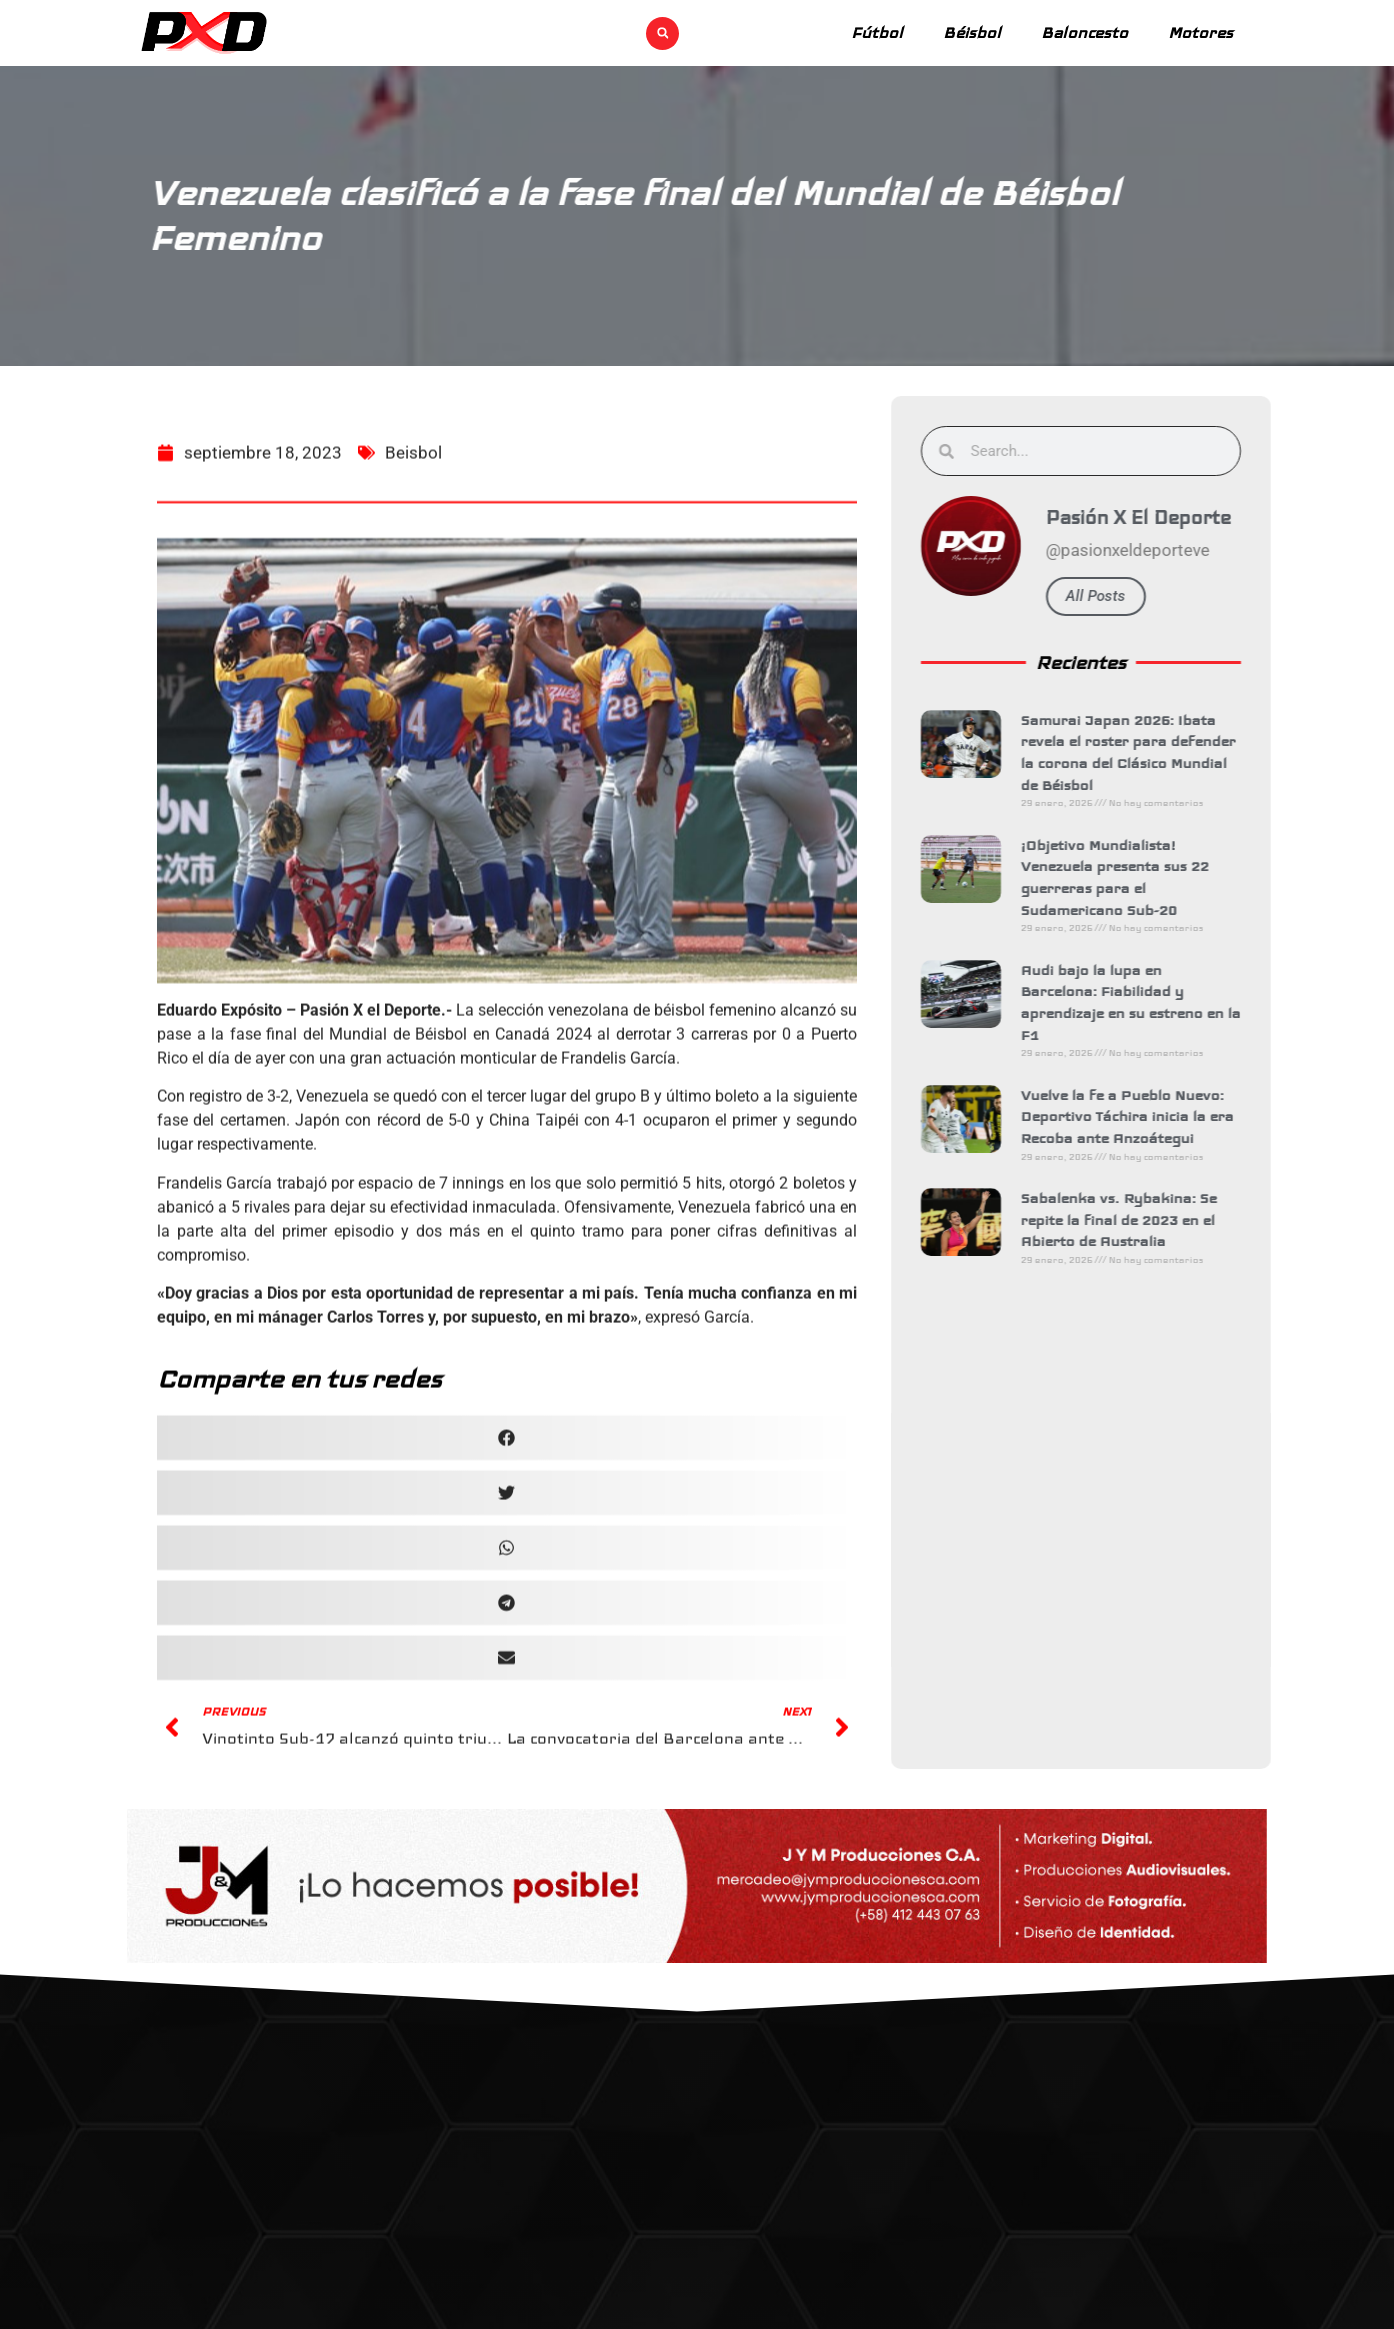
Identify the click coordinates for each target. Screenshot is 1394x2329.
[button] (662, 33)
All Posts (1118, 596)
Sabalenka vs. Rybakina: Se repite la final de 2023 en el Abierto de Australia (1141, 1219)
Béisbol (972, 32)
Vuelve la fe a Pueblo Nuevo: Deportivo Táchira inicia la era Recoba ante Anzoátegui (1149, 1116)
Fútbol (877, 32)
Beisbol (413, 532)
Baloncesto (1084, 32)
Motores (1200, 32)
